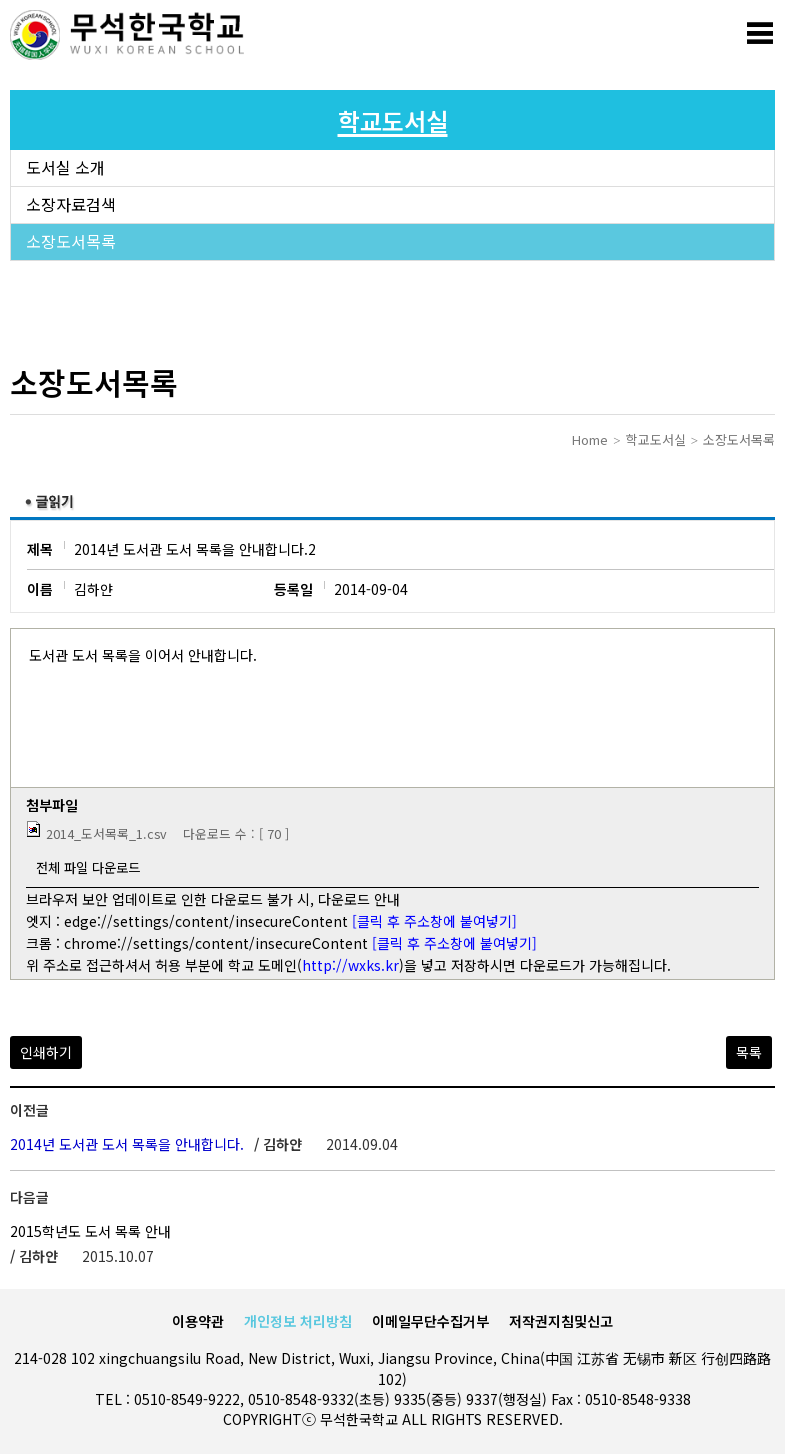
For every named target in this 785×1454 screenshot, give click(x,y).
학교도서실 (656, 439)
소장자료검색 (71, 205)
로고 (130, 35)
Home (590, 439)
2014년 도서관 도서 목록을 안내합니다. (129, 1144)
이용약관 (198, 1321)
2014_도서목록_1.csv (106, 833)
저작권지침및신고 (561, 1321)
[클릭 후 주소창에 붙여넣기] (434, 921)
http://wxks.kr (350, 965)
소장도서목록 (71, 242)
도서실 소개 (65, 168)
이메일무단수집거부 (430, 1321)
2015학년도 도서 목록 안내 (90, 1231)
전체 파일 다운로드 (88, 867)
